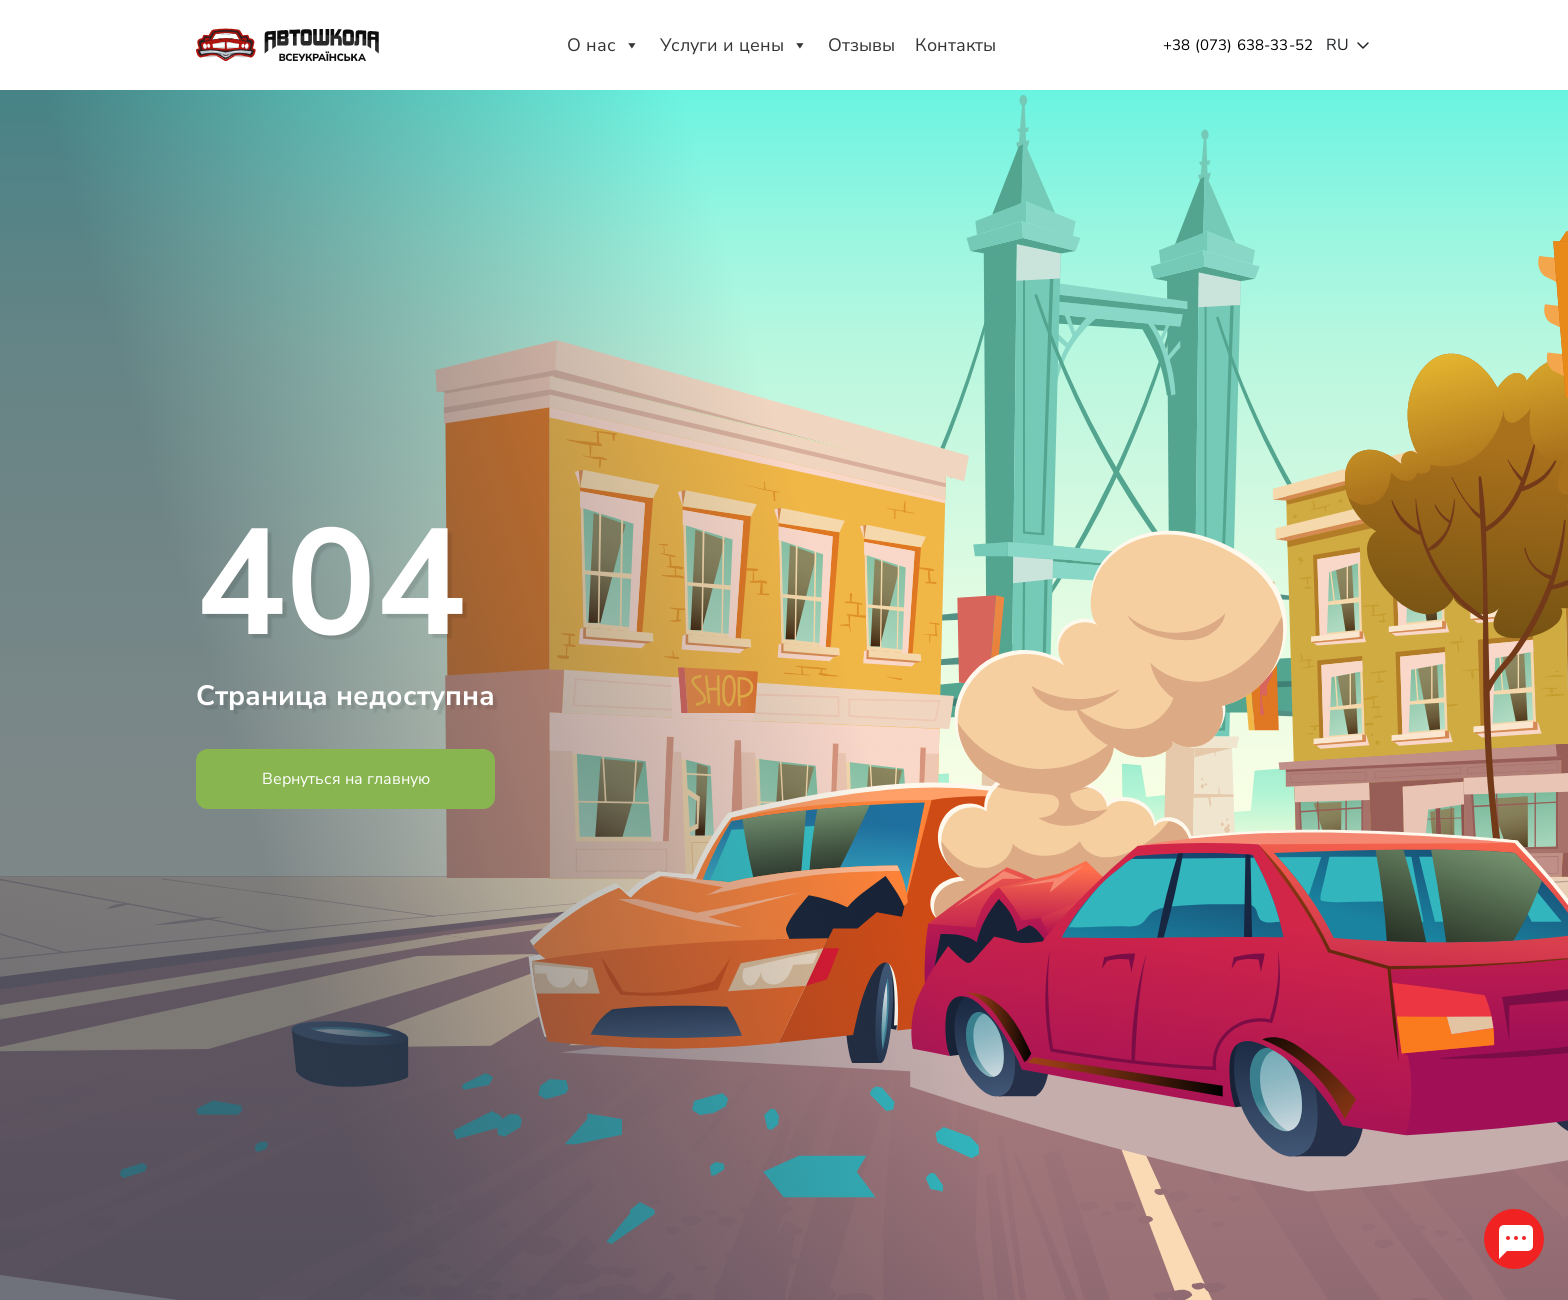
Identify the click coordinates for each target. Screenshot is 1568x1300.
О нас (603, 45)
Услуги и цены (734, 45)
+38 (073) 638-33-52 (1238, 45)
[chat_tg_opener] (1512, 1237)
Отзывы (861, 45)
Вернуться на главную (346, 779)
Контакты (955, 45)
